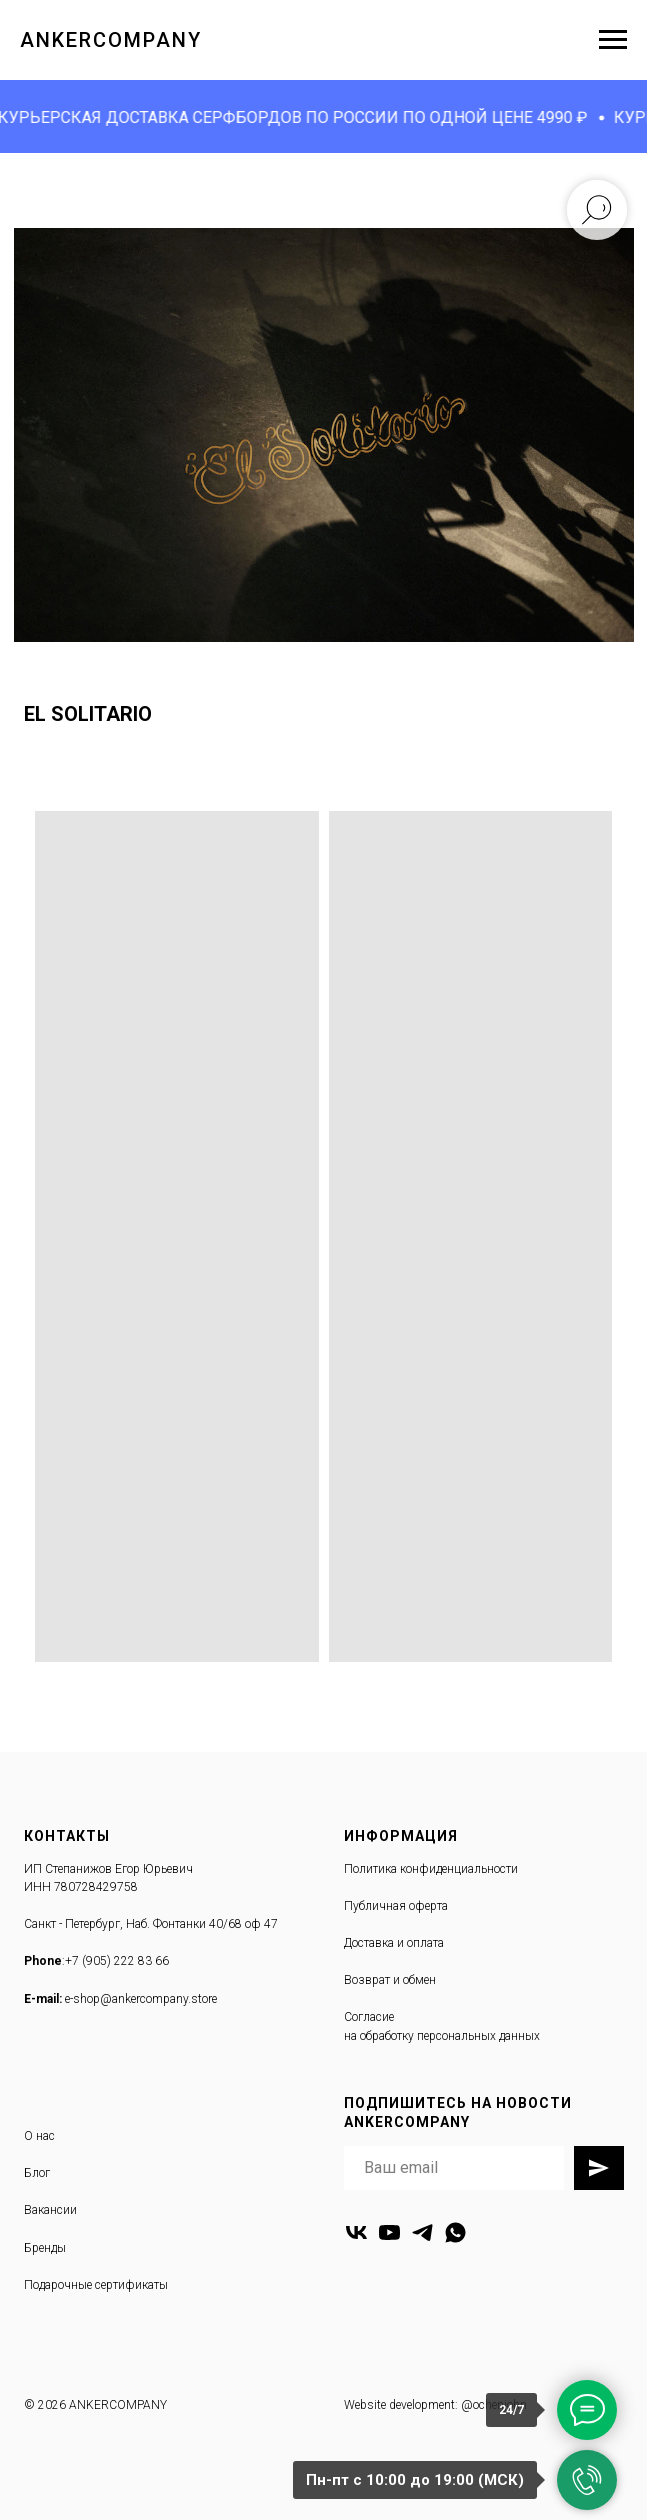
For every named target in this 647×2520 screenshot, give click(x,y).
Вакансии (50, 2210)
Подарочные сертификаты (96, 2285)
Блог (37, 2173)
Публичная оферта (396, 1906)
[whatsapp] (455, 2232)
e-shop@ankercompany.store (141, 1999)
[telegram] (422, 2232)
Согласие (369, 2017)
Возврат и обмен (390, 1980)
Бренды (45, 2248)
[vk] (356, 2232)
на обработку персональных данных (442, 2036)
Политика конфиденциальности (431, 1869)
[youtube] (389, 2232)
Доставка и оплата (394, 1943)
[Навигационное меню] (613, 40)
